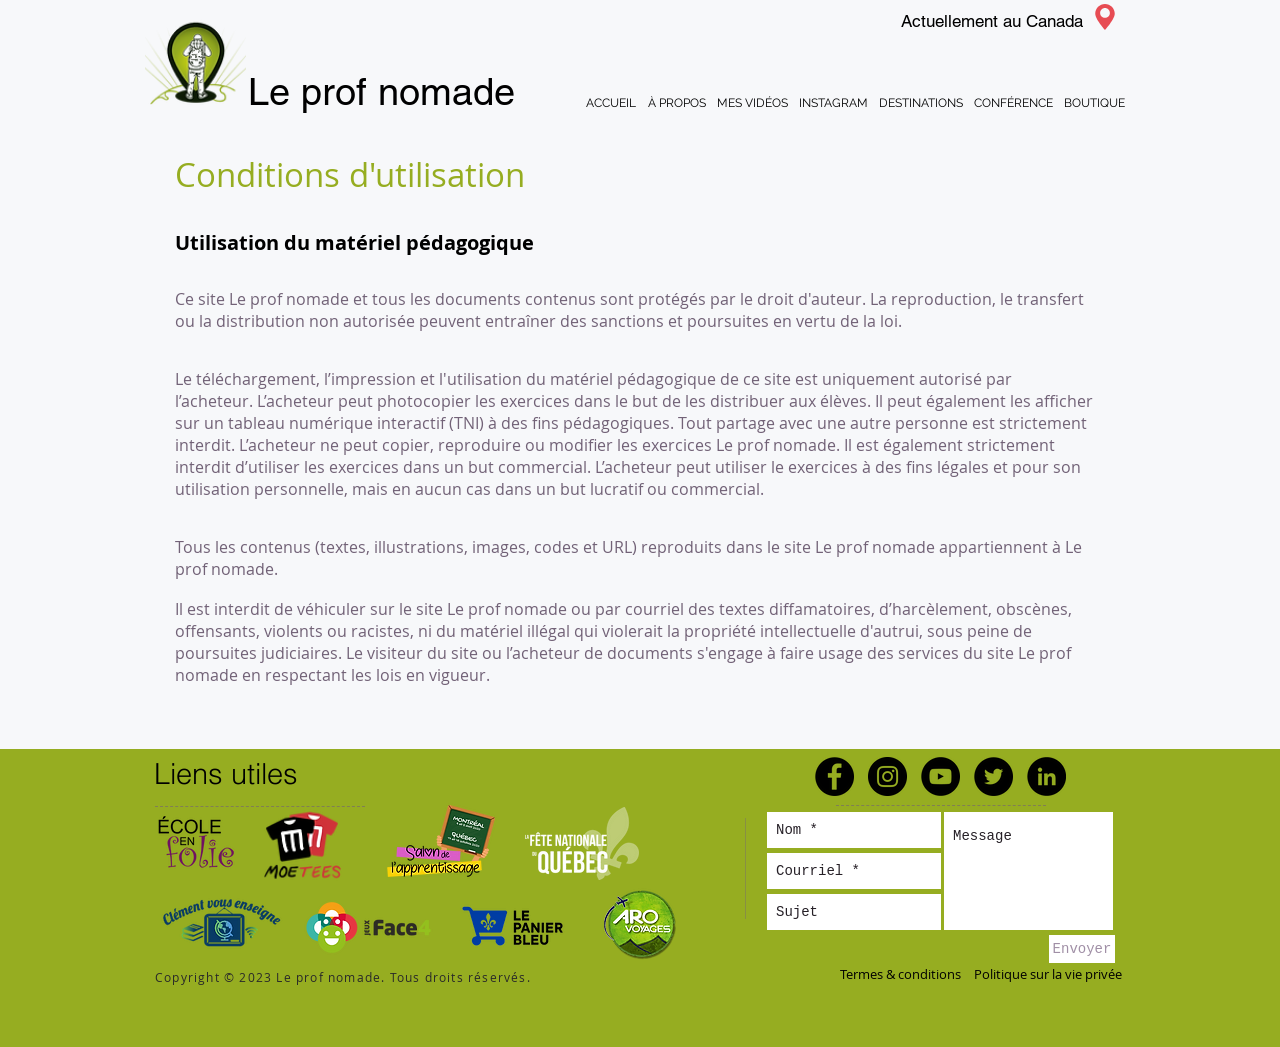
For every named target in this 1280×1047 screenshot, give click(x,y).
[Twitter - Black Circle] (993, 776)
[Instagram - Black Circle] (887, 776)
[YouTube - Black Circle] (940, 776)
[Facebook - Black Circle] (834, 776)
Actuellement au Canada (992, 21)
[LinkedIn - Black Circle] (1046, 776)
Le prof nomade (381, 92)
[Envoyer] (1082, 949)
